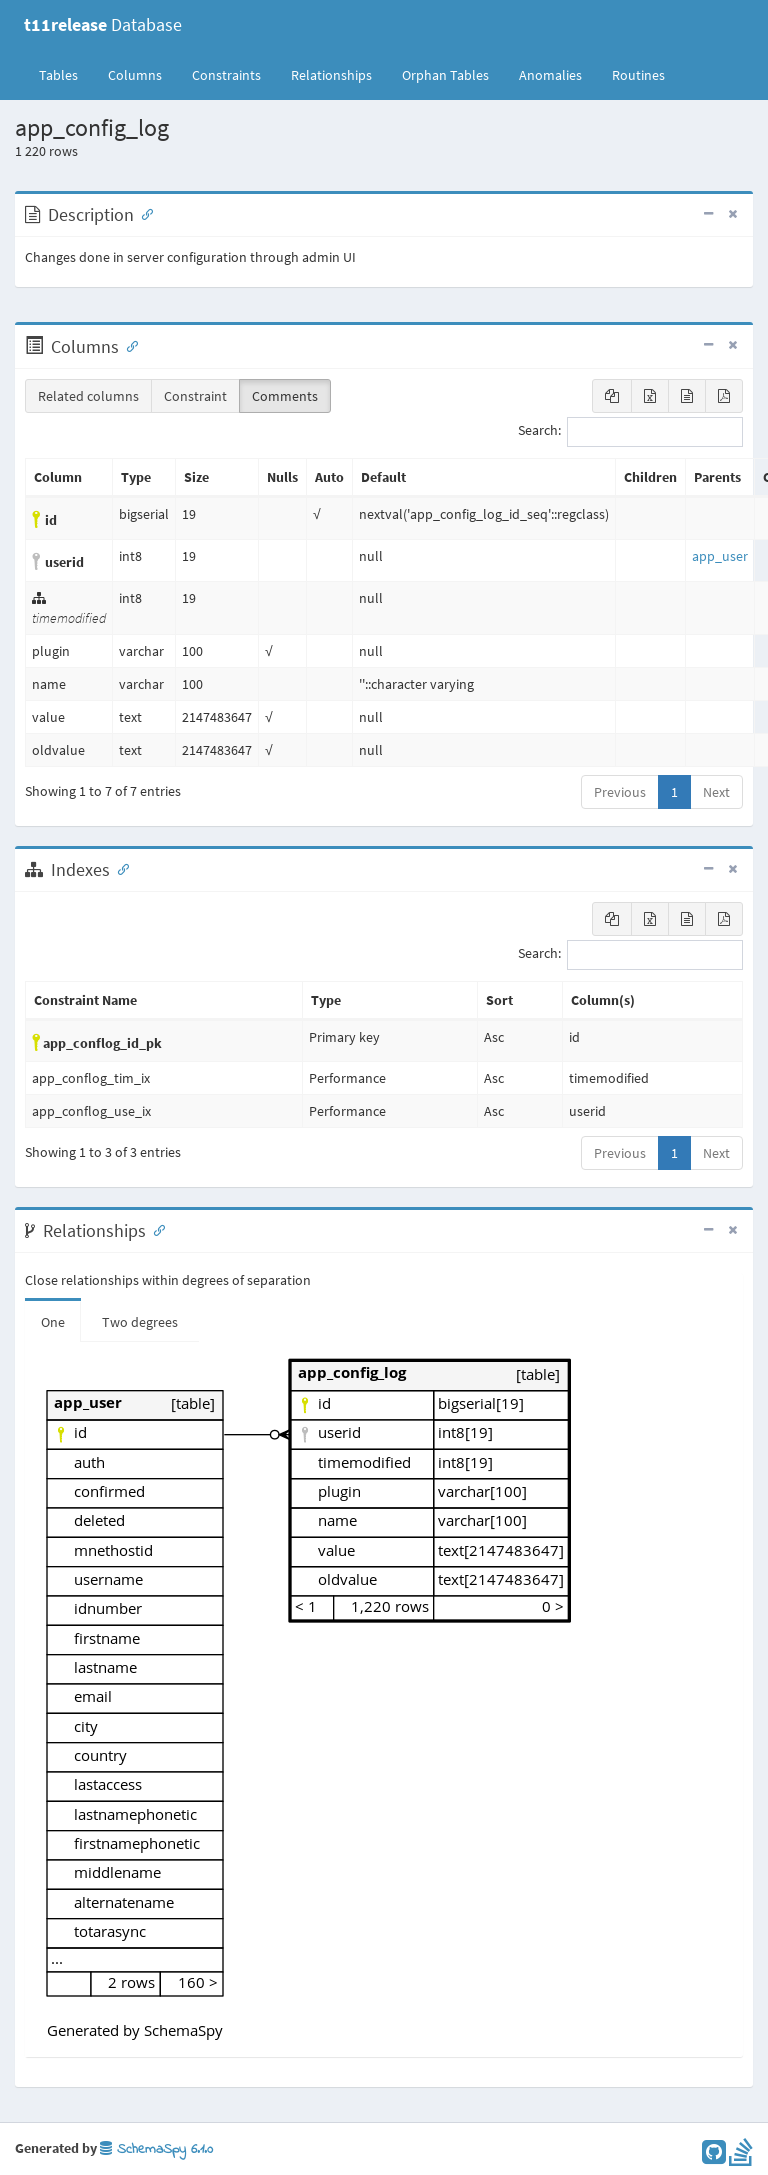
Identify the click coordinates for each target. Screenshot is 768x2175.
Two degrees (140, 1322)
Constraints (226, 75)
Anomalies (550, 75)
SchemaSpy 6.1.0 (156, 2149)
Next (716, 792)
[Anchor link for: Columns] (128, 345)
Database (103, 24)
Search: (630, 432)
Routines (638, 75)
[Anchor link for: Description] (143, 213)
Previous (620, 792)
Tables (66, 74)
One (53, 1322)
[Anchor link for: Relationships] (155, 1229)
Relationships (331, 75)
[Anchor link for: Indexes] (119, 868)
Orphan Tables (445, 75)
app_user (720, 556)
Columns (135, 75)
